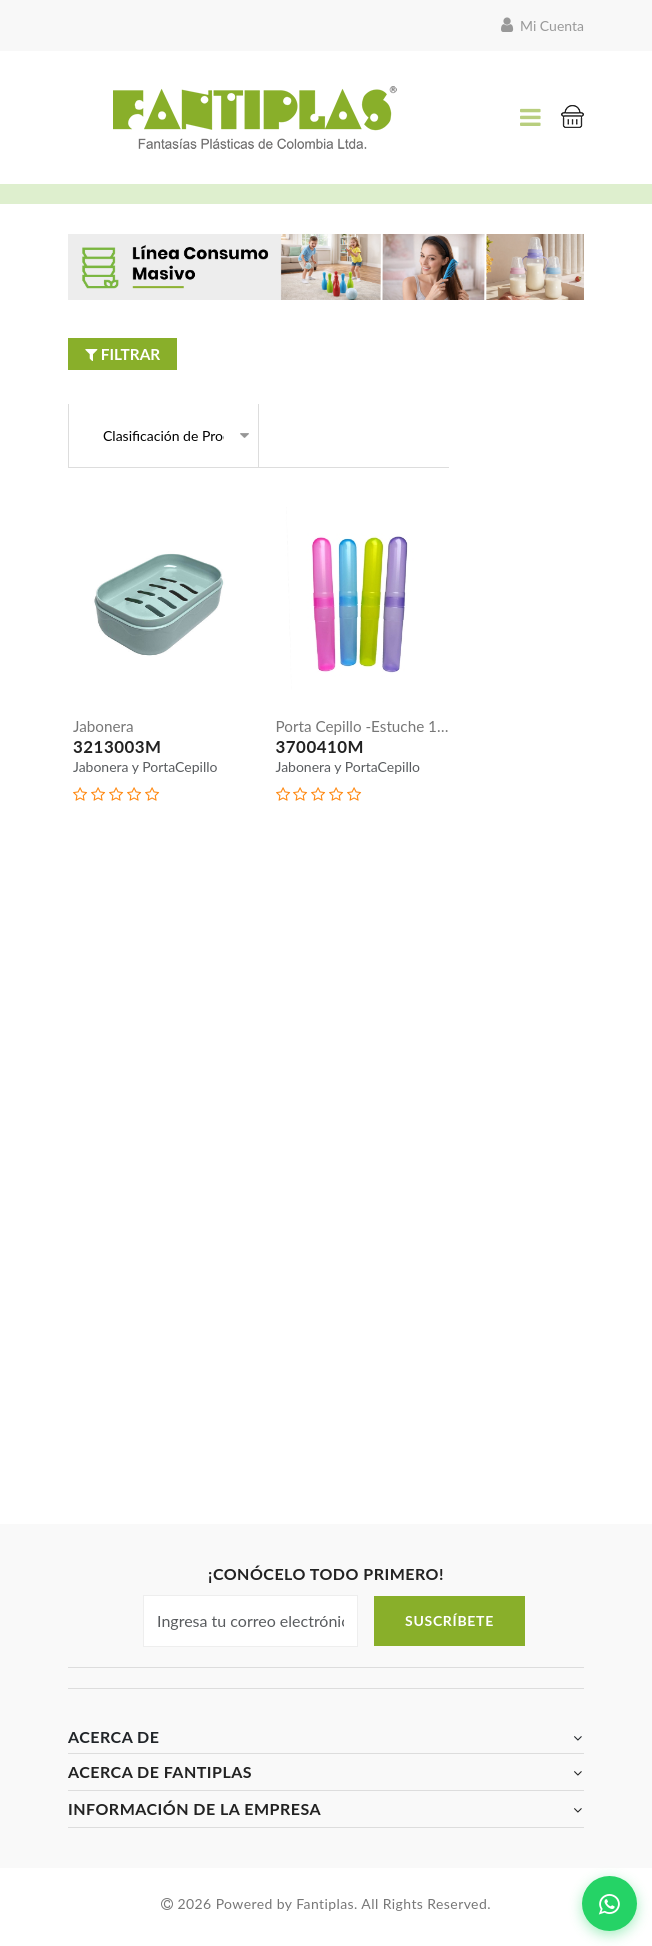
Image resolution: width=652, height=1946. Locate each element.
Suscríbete (449, 1626)
